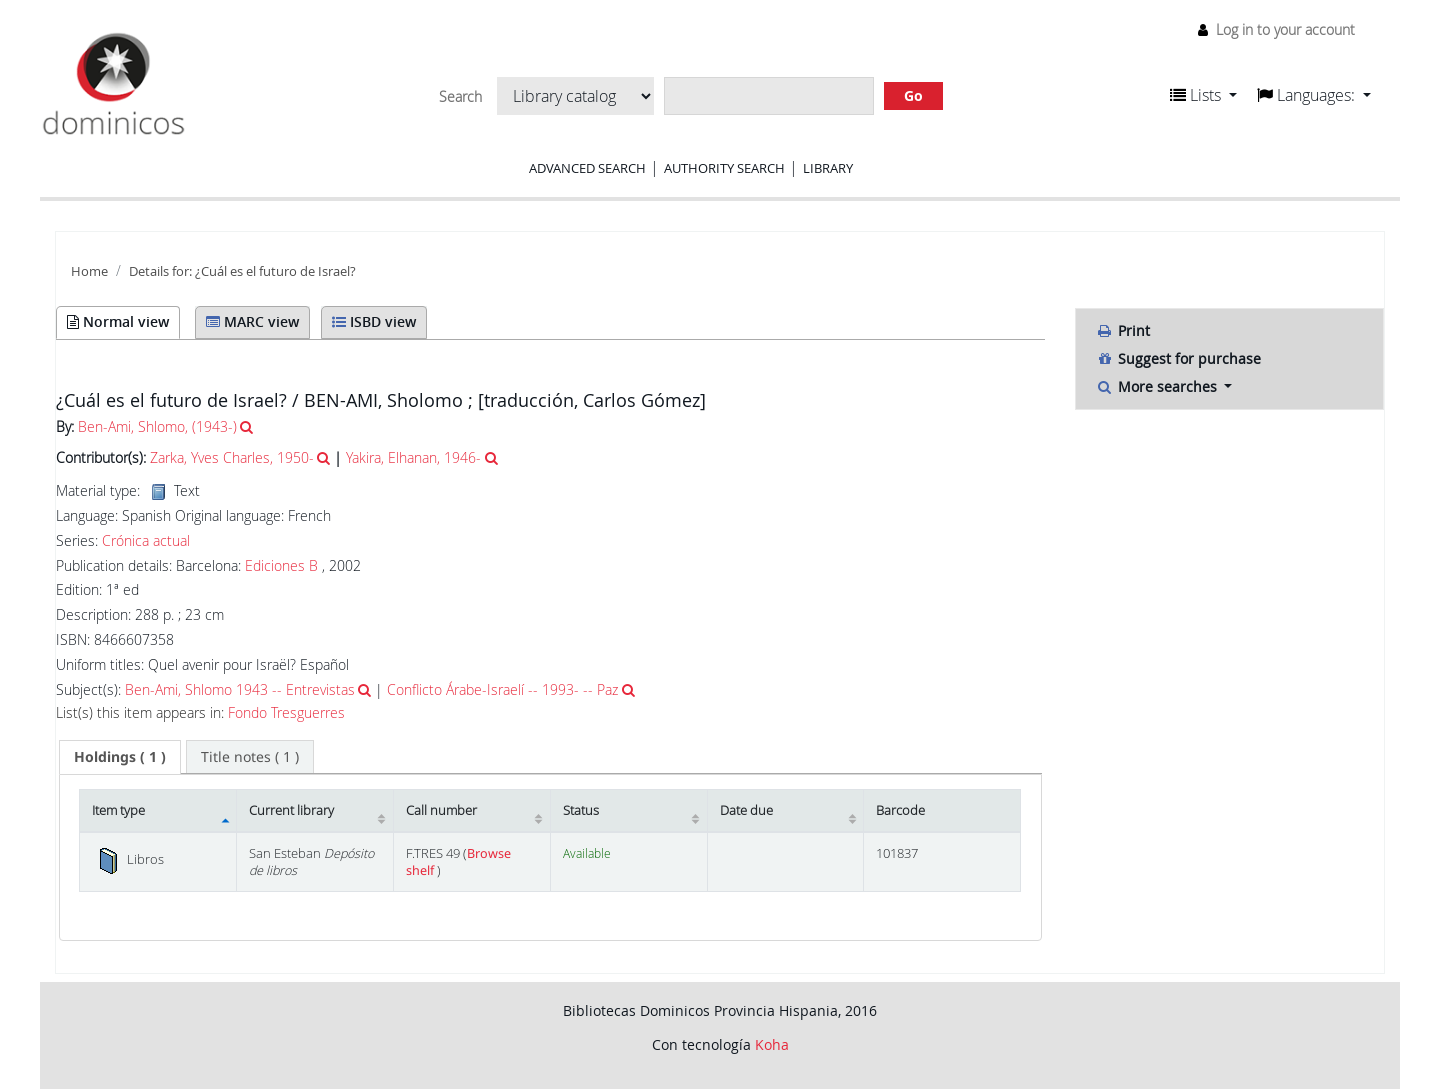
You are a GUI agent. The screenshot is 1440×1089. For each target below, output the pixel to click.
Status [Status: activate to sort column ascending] (581, 810)
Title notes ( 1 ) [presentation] (250, 756)
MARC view (252, 321)
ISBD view (374, 321)
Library (828, 168)
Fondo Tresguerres (286, 713)
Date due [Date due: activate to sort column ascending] (746, 810)
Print (1123, 330)
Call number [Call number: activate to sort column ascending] (441, 810)
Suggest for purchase (1178, 358)
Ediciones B (281, 565)
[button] (1203, 95)
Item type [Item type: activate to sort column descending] (118, 810)
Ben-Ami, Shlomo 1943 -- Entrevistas (240, 689)
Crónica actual (146, 541)
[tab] (120, 757)
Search (460, 97)
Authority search (724, 168)
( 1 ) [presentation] (120, 756)
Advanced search (587, 168)
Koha (772, 1044)
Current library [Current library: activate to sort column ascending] (291, 810)
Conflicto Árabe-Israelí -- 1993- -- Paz (502, 689)
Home (89, 271)
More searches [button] (1158, 386)
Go (913, 95)
